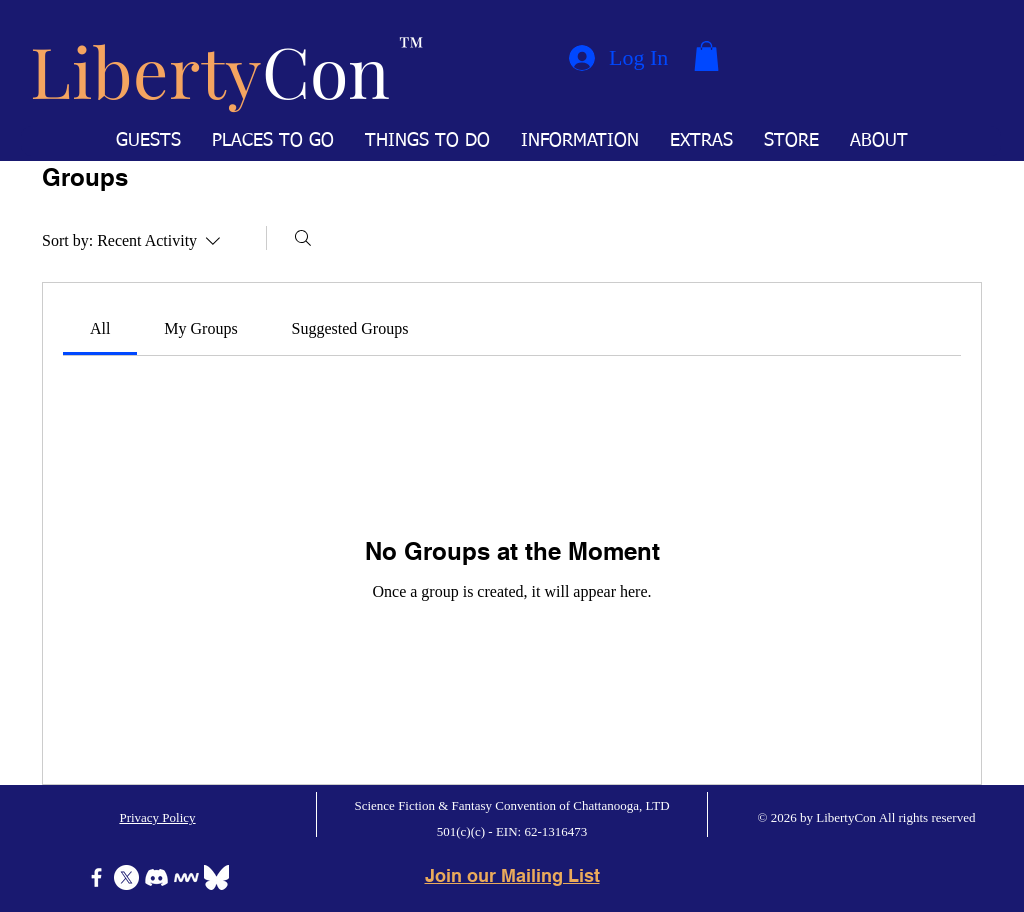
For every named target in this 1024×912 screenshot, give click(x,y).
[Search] (303, 238)
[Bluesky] (216, 877)
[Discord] (156, 877)
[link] (100, 328)
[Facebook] (96, 877)
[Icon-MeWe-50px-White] (186, 877)
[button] (706, 56)
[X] (126, 877)
